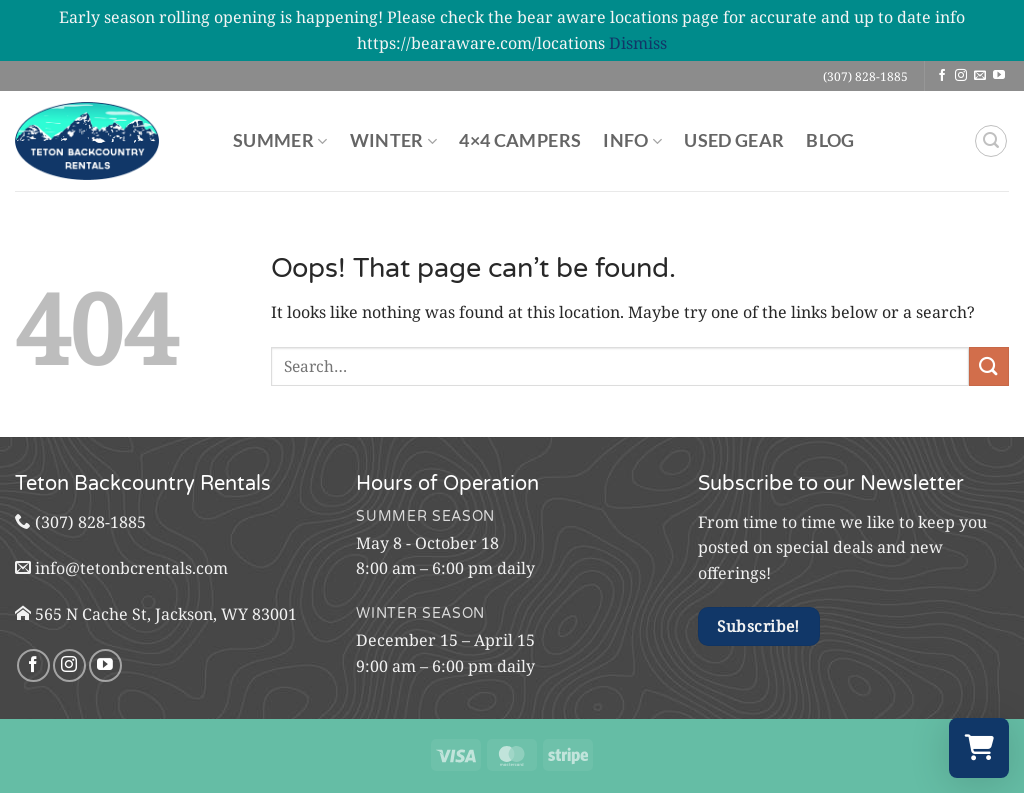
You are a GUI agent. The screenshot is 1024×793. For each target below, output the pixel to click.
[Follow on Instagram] (961, 76)
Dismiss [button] (638, 43)
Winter (394, 140)
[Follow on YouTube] (999, 76)
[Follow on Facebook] (942, 76)
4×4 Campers (520, 140)
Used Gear (734, 140)
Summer (280, 140)
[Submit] (989, 366)
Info (632, 140)
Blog (830, 140)
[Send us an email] (980, 76)
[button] (991, 141)
